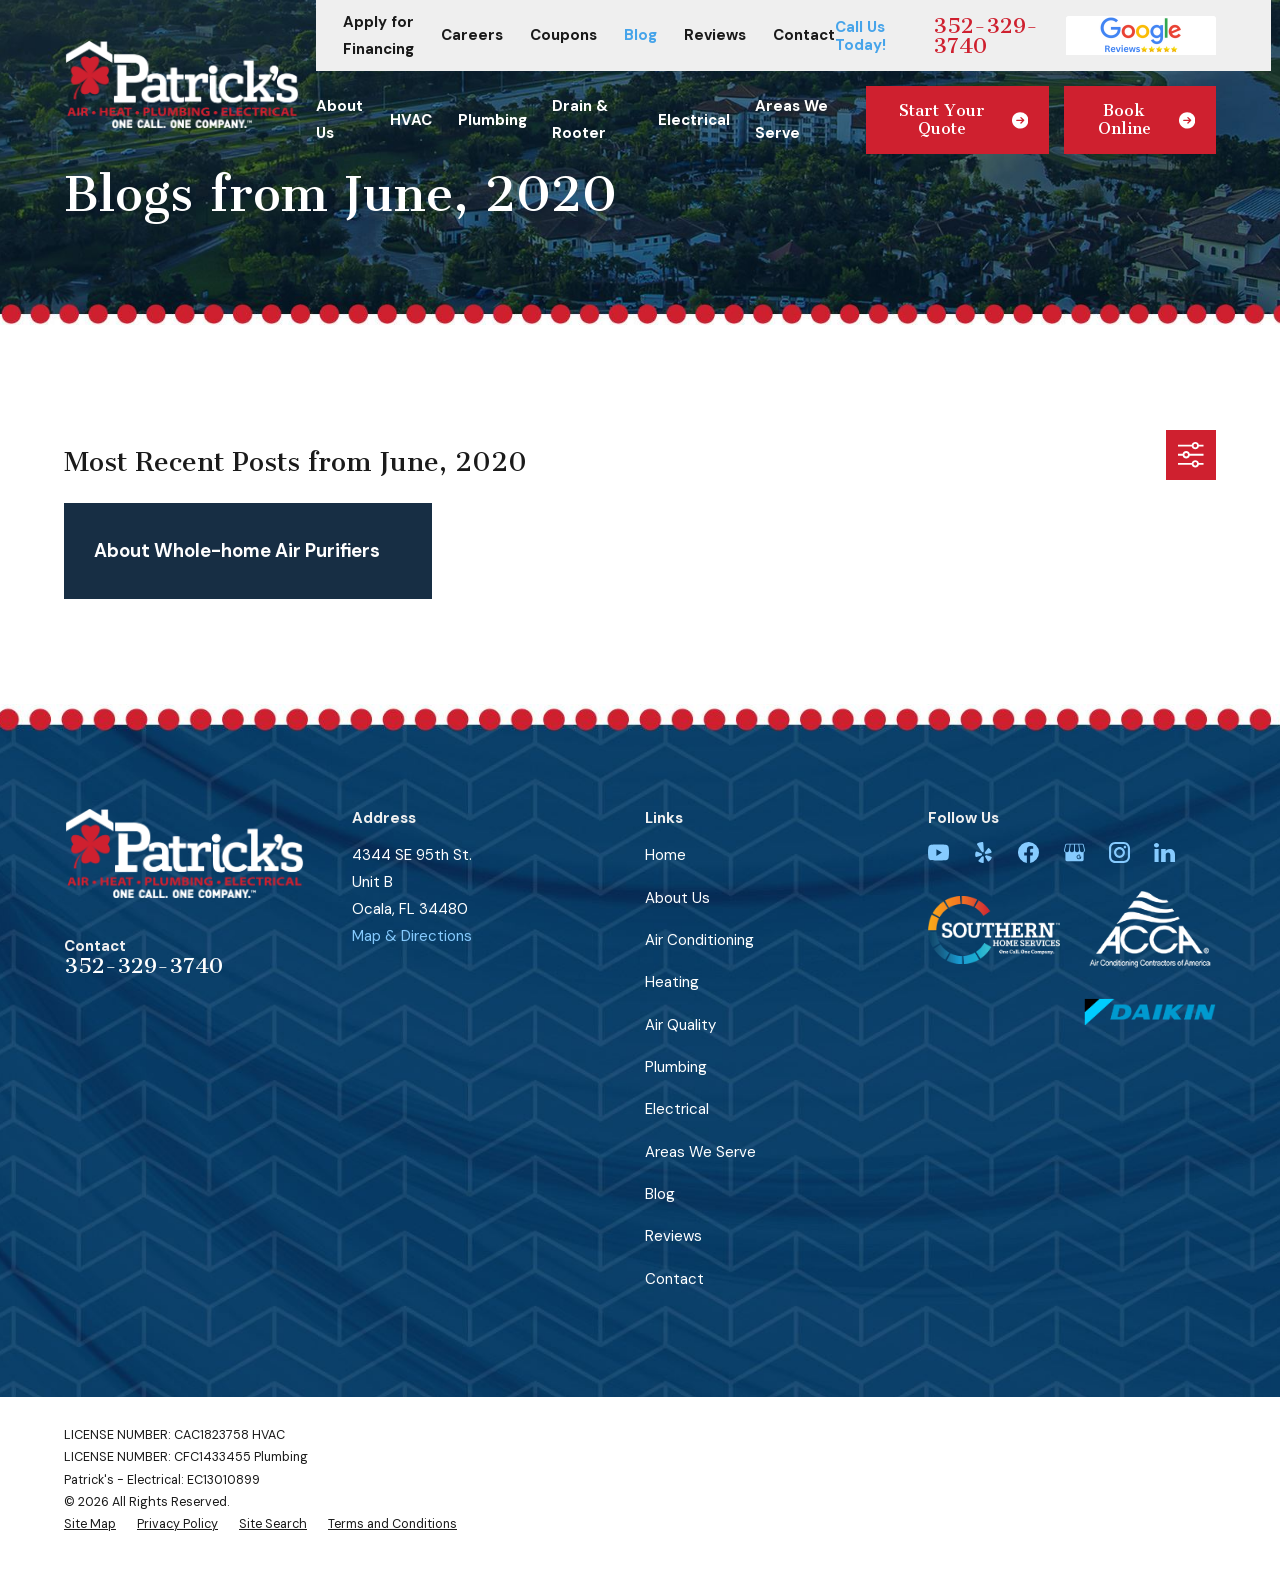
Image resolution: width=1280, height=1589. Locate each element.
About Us (677, 898)
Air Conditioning (699, 940)
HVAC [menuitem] (411, 120)
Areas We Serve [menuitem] (791, 119)
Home (665, 855)
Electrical (677, 1109)
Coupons (563, 35)
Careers (472, 35)
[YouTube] (938, 852)
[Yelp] (983, 852)
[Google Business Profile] (1074, 852)
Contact (804, 35)
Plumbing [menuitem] (492, 120)
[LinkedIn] (1164, 852)
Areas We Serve (700, 1152)
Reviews (715, 35)
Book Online (1146, 119)
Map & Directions (412, 936)
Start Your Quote (964, 119)
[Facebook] (1028, 852)
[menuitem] (90, 1524)
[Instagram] (1119, 852)
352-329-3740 (985, 36)
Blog (640, 35)
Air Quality (680, 1025)
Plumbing (676, 1067)
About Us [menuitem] (339, 119)
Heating (672, 982)
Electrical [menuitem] (694, 120)
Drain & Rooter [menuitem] (580, 119)
